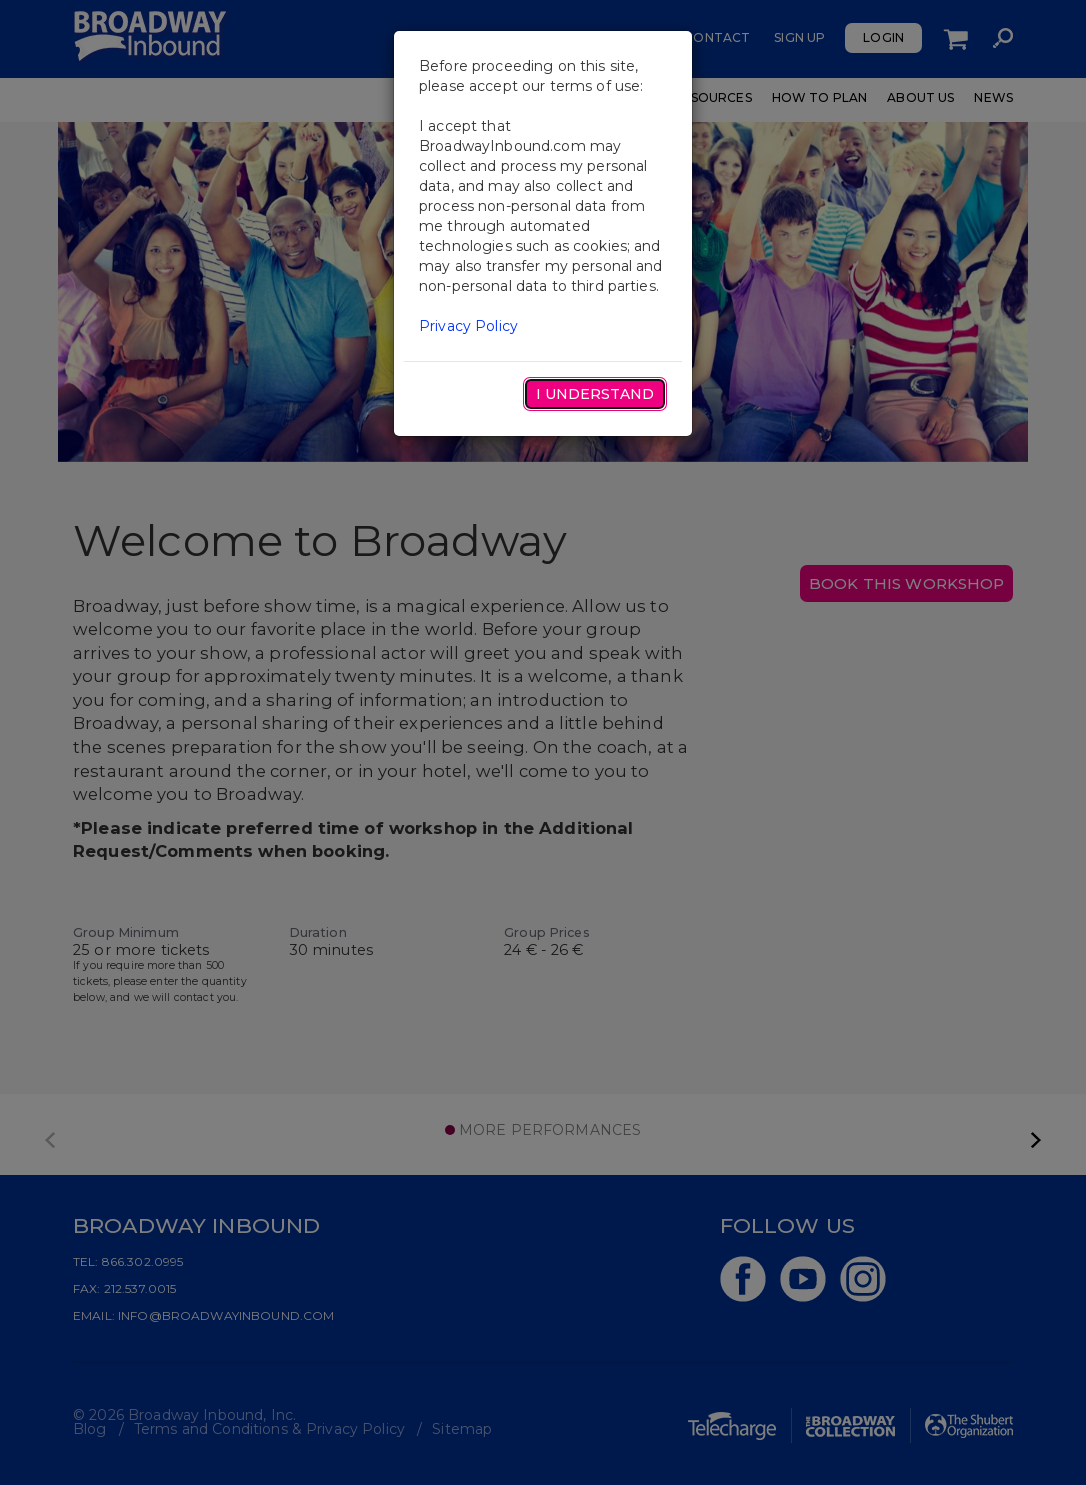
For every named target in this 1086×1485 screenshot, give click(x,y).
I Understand (595, 394)
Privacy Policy (468, 326)
